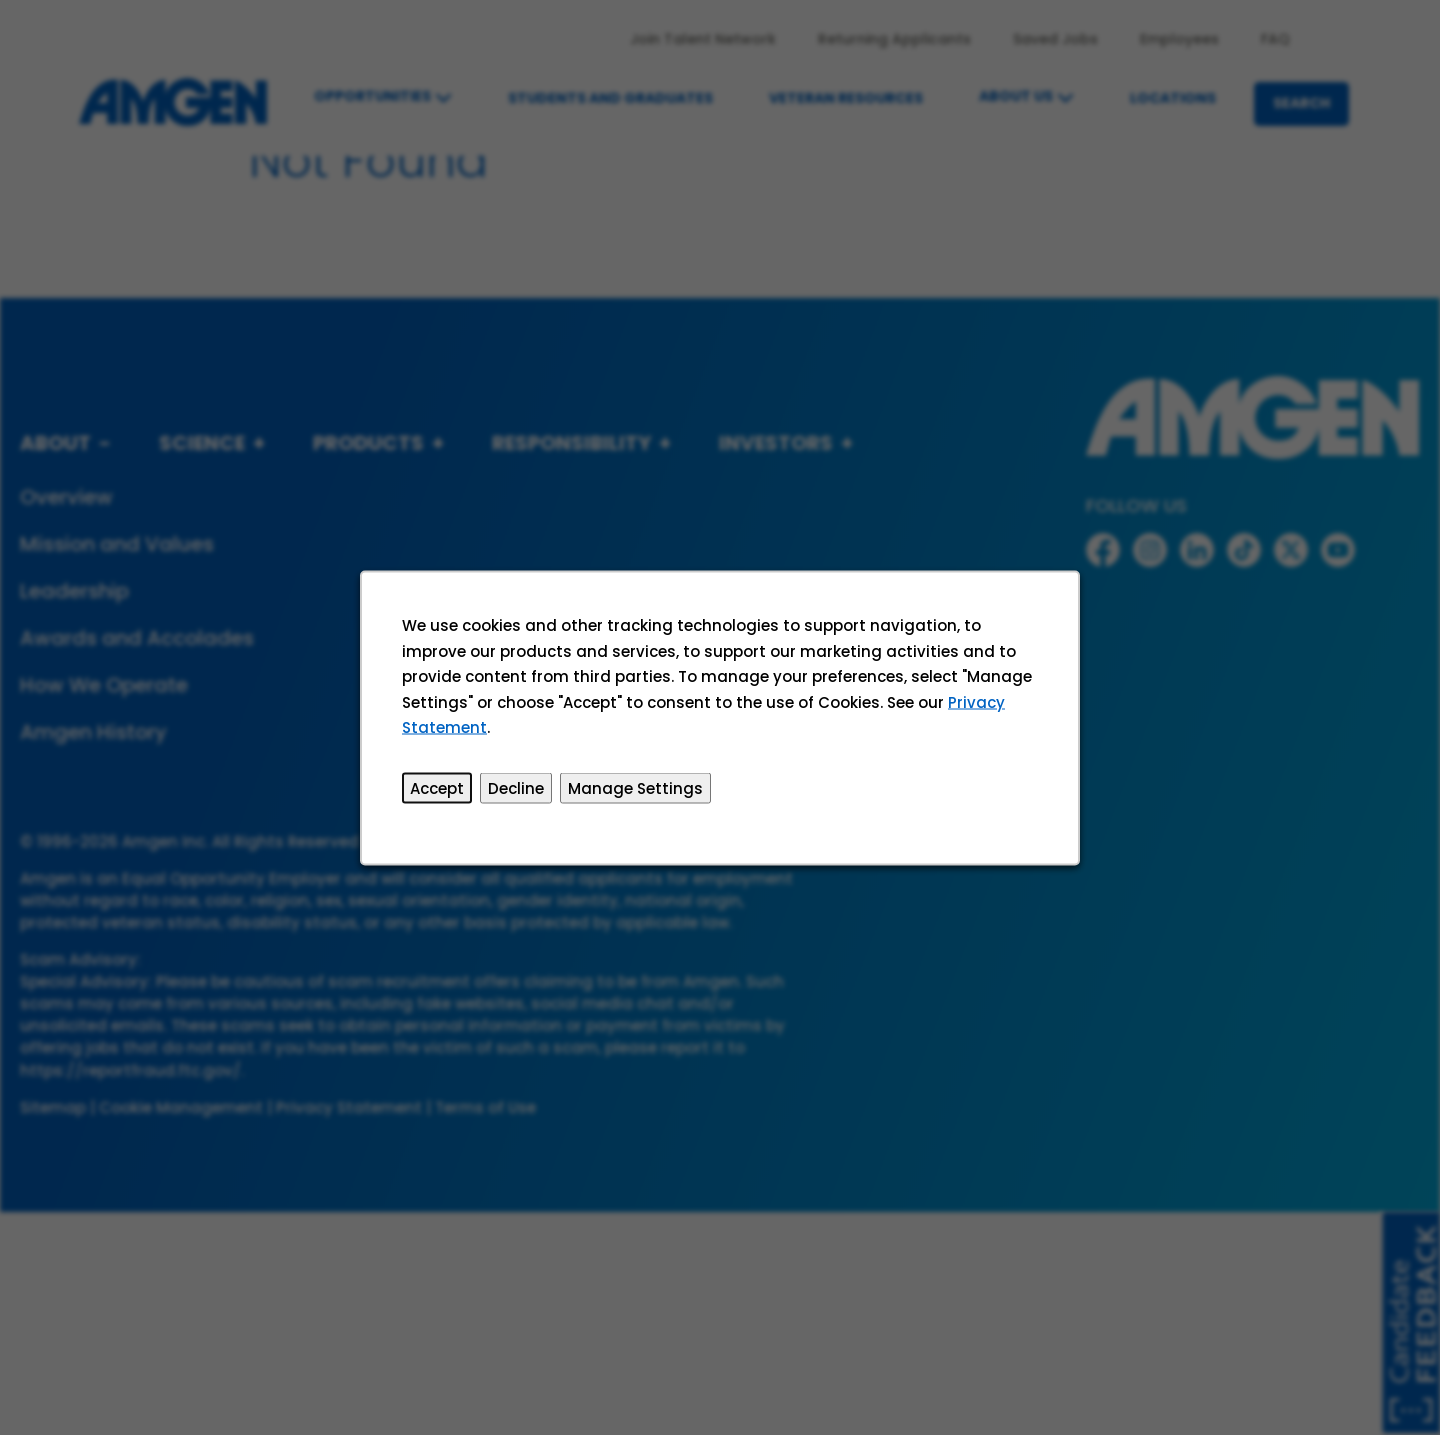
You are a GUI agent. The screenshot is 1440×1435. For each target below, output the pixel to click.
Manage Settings (635, 787)
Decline (517, 787)
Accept (438, 787)
